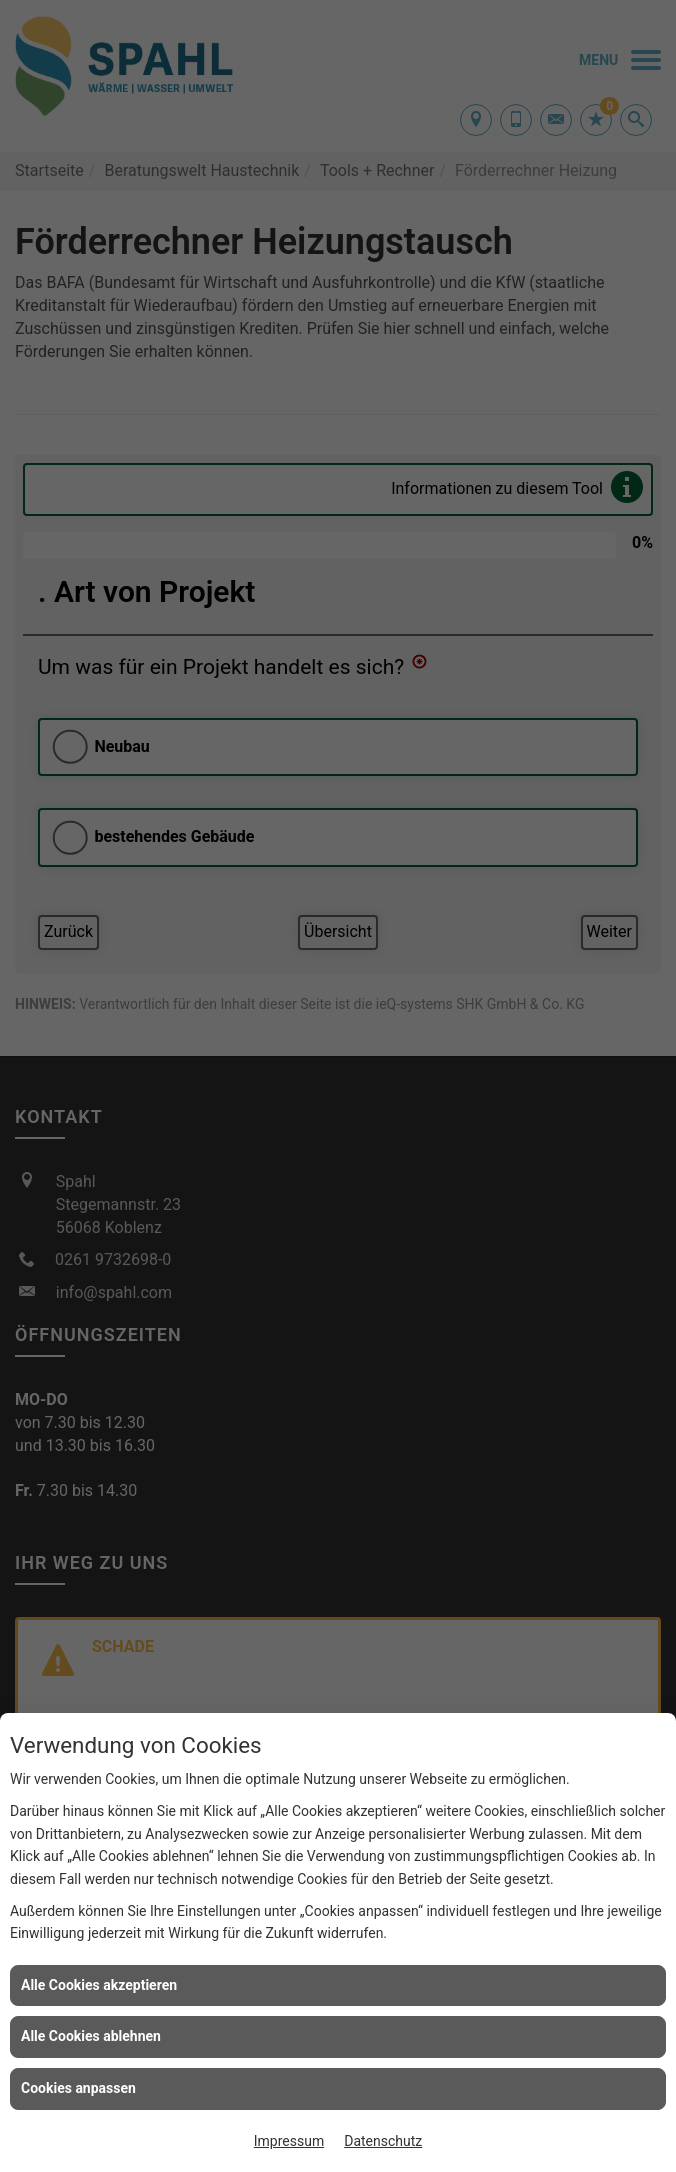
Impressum (289, 2141)
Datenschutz (383, 2141)
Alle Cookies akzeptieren (99, 1985)
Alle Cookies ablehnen (91, 2036)
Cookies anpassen (78, 2088)
